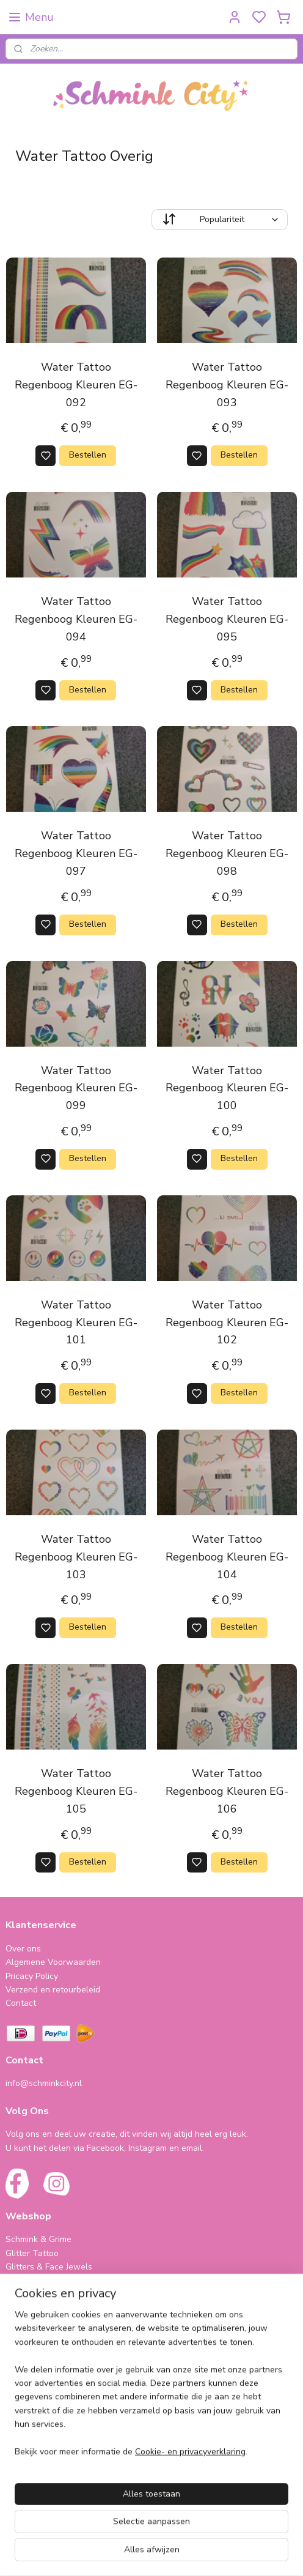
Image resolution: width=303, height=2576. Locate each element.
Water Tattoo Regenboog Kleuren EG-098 (227, 853)
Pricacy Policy (31, 1976)
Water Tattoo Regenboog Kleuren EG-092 (76, 385)
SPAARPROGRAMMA (49, 2335)
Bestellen (87, 455)
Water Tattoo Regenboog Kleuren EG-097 (76, 853)
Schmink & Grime (38, 2239)
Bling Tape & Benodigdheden (62, 2294)
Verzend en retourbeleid (52, 1989)
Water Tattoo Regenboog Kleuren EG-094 (76, 619)
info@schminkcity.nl (43, 2083)
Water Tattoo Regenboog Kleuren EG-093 (227, 385)
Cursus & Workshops (46, 2424)
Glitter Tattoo (32, 2253)
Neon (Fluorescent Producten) (63, 2280)
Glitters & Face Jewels (48, 2267)
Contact (20, 2003)
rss (234, 2553)
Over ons (23, 1948)
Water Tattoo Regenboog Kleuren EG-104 (227, 1557)
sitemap (212, 2553)
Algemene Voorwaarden (53, 1962)
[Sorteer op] (219, 219)
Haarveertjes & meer (45, 2383)
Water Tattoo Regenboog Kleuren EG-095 (227, 619)
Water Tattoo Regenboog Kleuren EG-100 (227, 1088)
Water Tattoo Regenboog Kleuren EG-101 (76, 1322)
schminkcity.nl (40, 2479)
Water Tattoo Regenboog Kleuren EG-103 (76, 1557)
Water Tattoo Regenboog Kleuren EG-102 (227, 1322)
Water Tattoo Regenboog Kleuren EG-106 (227, 1791)
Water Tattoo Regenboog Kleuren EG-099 (76, 1088)
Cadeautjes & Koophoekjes (57, 2410)
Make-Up (23, 2308)
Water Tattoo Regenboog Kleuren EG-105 (76, 1791)
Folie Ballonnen (35, 2397)
